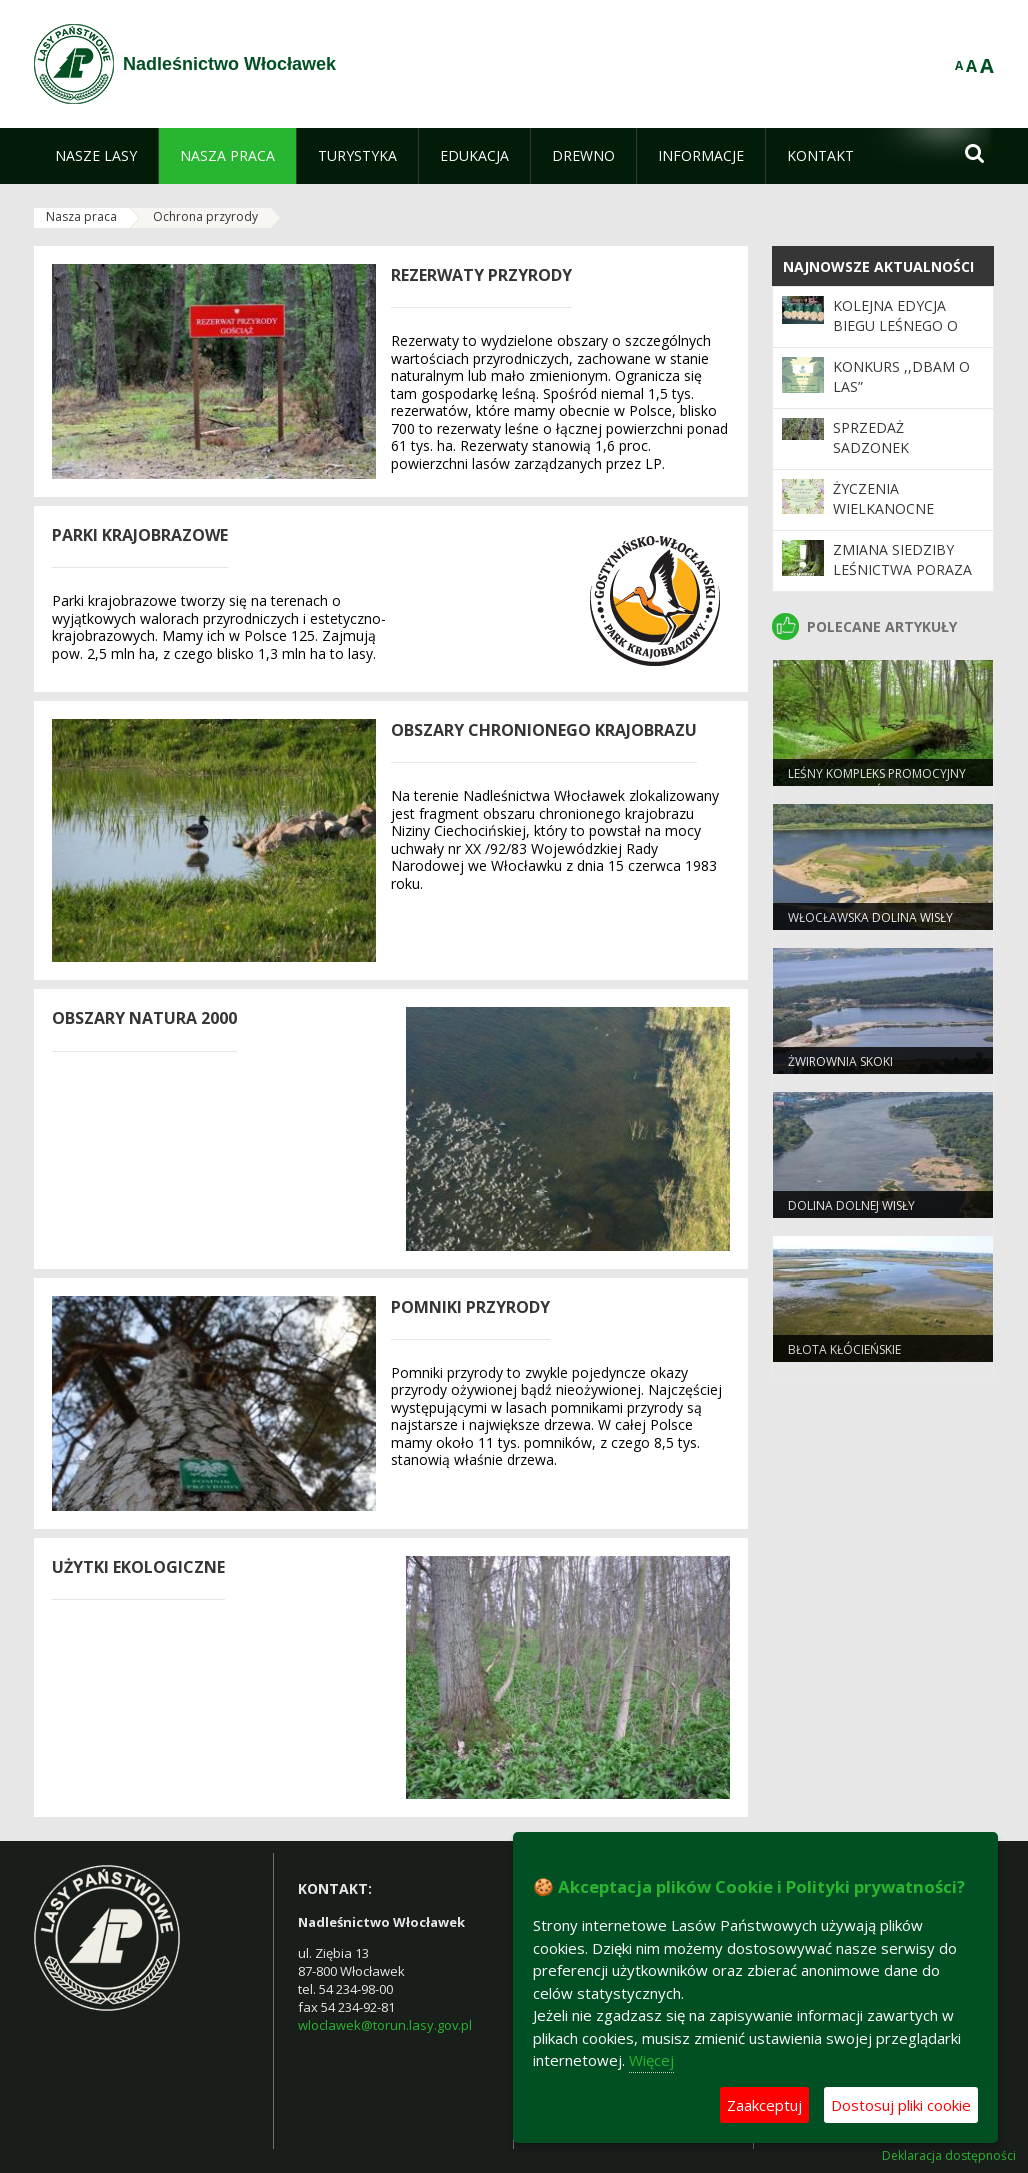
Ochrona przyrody (205, 216)
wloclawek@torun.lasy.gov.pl (385, 2025)
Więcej (651, 2060)
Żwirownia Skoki (840, 1061)
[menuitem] (96, 156)
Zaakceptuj (764, 2105)
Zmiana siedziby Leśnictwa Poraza (902, 559)
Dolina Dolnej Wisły (851, 1205)
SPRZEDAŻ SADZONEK (871, 437)
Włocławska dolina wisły (870, 917)
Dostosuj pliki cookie (901, 2105)
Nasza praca (81, 216)
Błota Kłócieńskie (844, 1349)
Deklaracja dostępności (949, 2156)
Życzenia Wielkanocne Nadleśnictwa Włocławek (888, 519)
